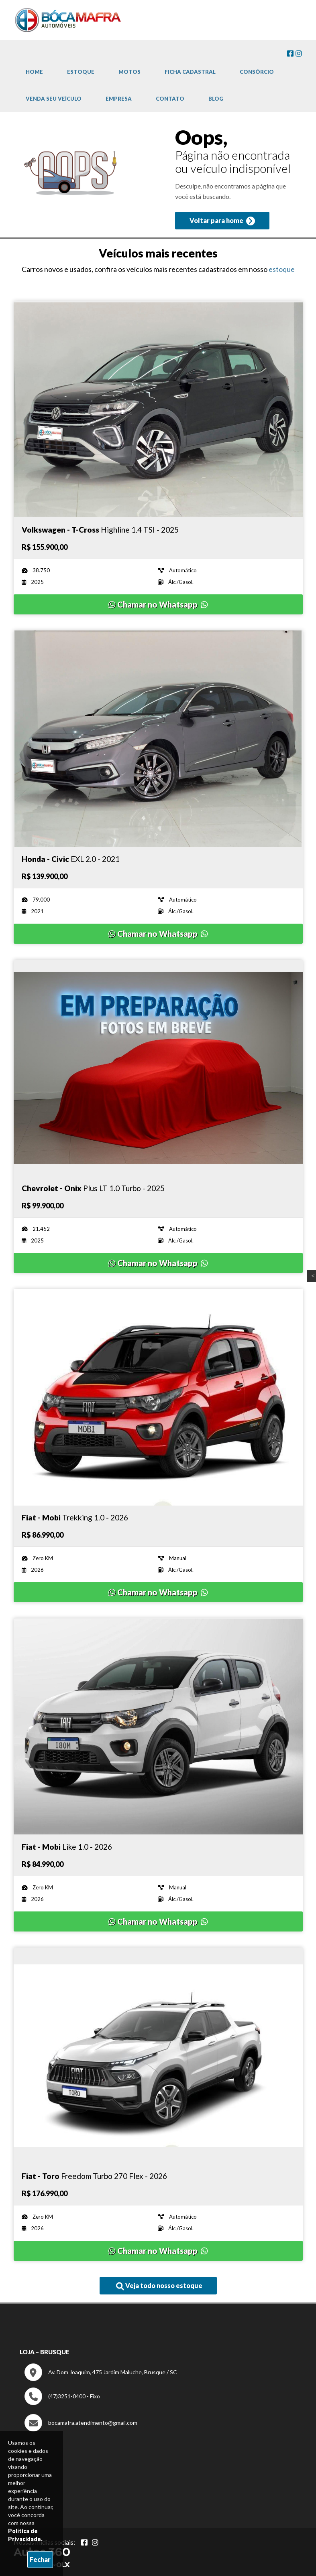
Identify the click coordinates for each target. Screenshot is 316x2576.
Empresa (119, 98)
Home (34, 72)
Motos (129, 72)
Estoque (80, 72)
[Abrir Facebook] (84, 2542)
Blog (215, 98)
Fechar (40, 2559)
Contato (170, 98)
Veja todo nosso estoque (159, 2286)
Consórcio (257, 72)
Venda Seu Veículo (54, 98)
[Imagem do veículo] (158, 409)
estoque (282, 269)
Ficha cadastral (190, 72)
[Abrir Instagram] (95, 2542)
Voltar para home (222, 221)
